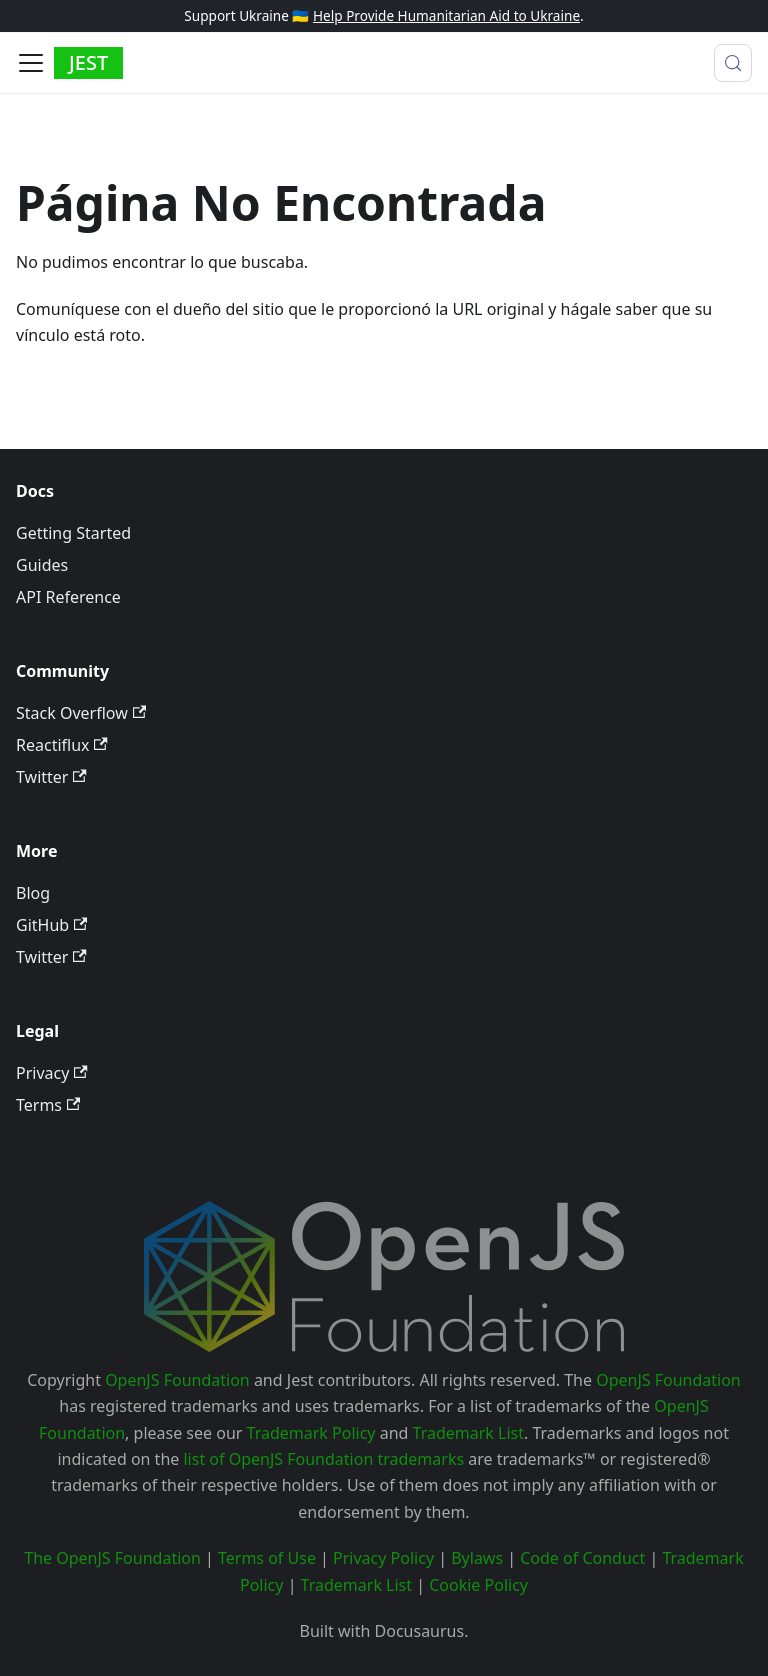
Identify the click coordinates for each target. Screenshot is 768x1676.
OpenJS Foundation (177, 1380)
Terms (48, 1105)
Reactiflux (62, 745)
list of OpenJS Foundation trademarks (323, 1459)
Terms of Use (267, 1558)
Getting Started (73, 533)
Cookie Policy (478, 1585)
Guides (42, 565)
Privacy (52, 1073)
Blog (33, 893)
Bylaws (477, 1558)
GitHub (51, 925)
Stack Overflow (81, 713)
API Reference (68, 597)
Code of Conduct (582, 1558)
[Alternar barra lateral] (31, 63)
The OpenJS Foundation (112, 1558)
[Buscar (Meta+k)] (733, 63)
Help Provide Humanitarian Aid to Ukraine (446, 15)
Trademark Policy (311, 1433)
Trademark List (468, 1433)
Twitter (51, 777)
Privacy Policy (383, 1558)
